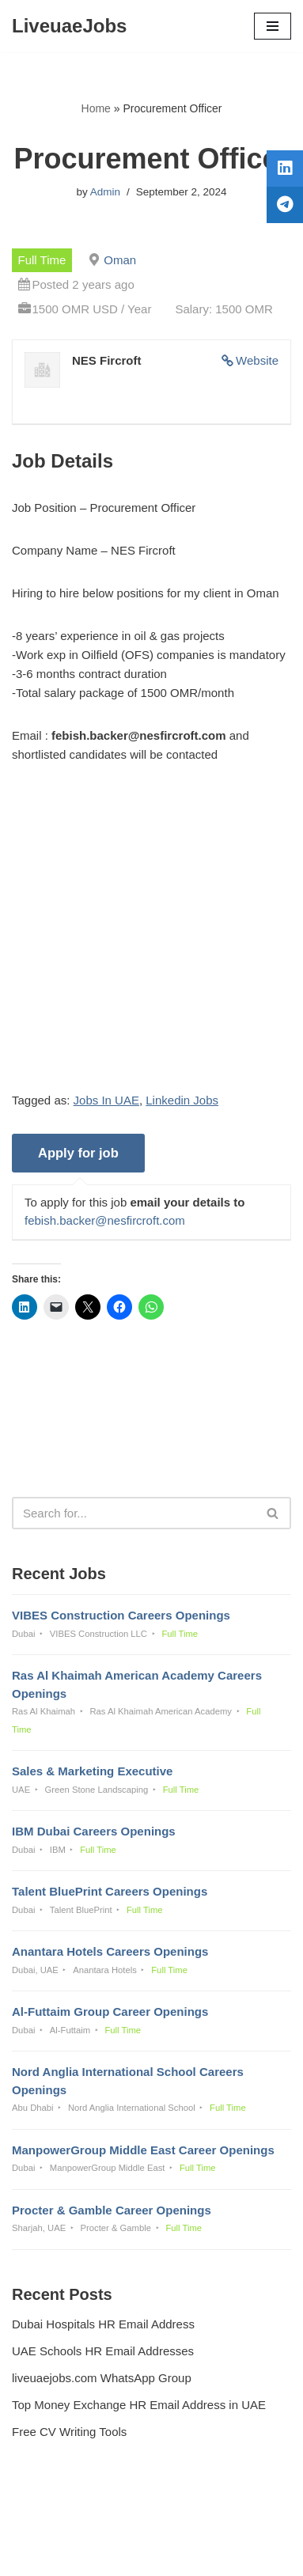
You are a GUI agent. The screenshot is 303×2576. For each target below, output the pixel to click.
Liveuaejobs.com (96, 2552)
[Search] (134, 1513)
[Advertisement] (151, 939)
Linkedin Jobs (182, 1100)
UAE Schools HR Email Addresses (103, 2351)
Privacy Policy (52, 2521)
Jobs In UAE (106, 1100)
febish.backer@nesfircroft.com (105, 1220)
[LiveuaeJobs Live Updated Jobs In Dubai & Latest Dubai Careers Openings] (69, 26)
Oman (120, 260)
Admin (105, 192)
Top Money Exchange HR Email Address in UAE (139, 2404)
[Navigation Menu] (272, 26)
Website (257, 360)
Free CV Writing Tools (69, 2431)
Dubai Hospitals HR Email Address (103, 2324)
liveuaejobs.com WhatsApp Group (101, 2378)
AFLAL (233, 2552)
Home (96, 108)
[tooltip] (285, 168)
